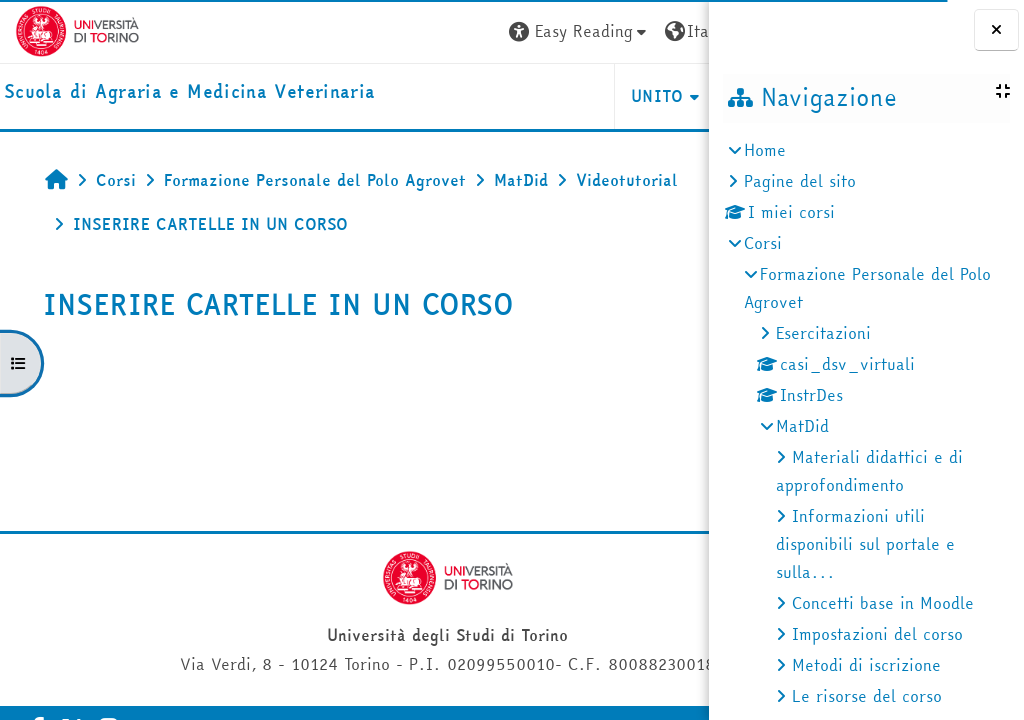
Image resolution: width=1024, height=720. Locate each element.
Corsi (763, 243)
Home (765, 150)
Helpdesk (587, 96)
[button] (393, 31)
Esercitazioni (823, 333)
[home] (189, 92)
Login (657, 31)
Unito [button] (471, 96)
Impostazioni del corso (877, 634)
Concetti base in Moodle (883, 603)
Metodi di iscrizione (866, 665)
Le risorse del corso (867, 696)
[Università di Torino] (77, 29)
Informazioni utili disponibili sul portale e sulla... (865, 544)
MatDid (802, 426)
